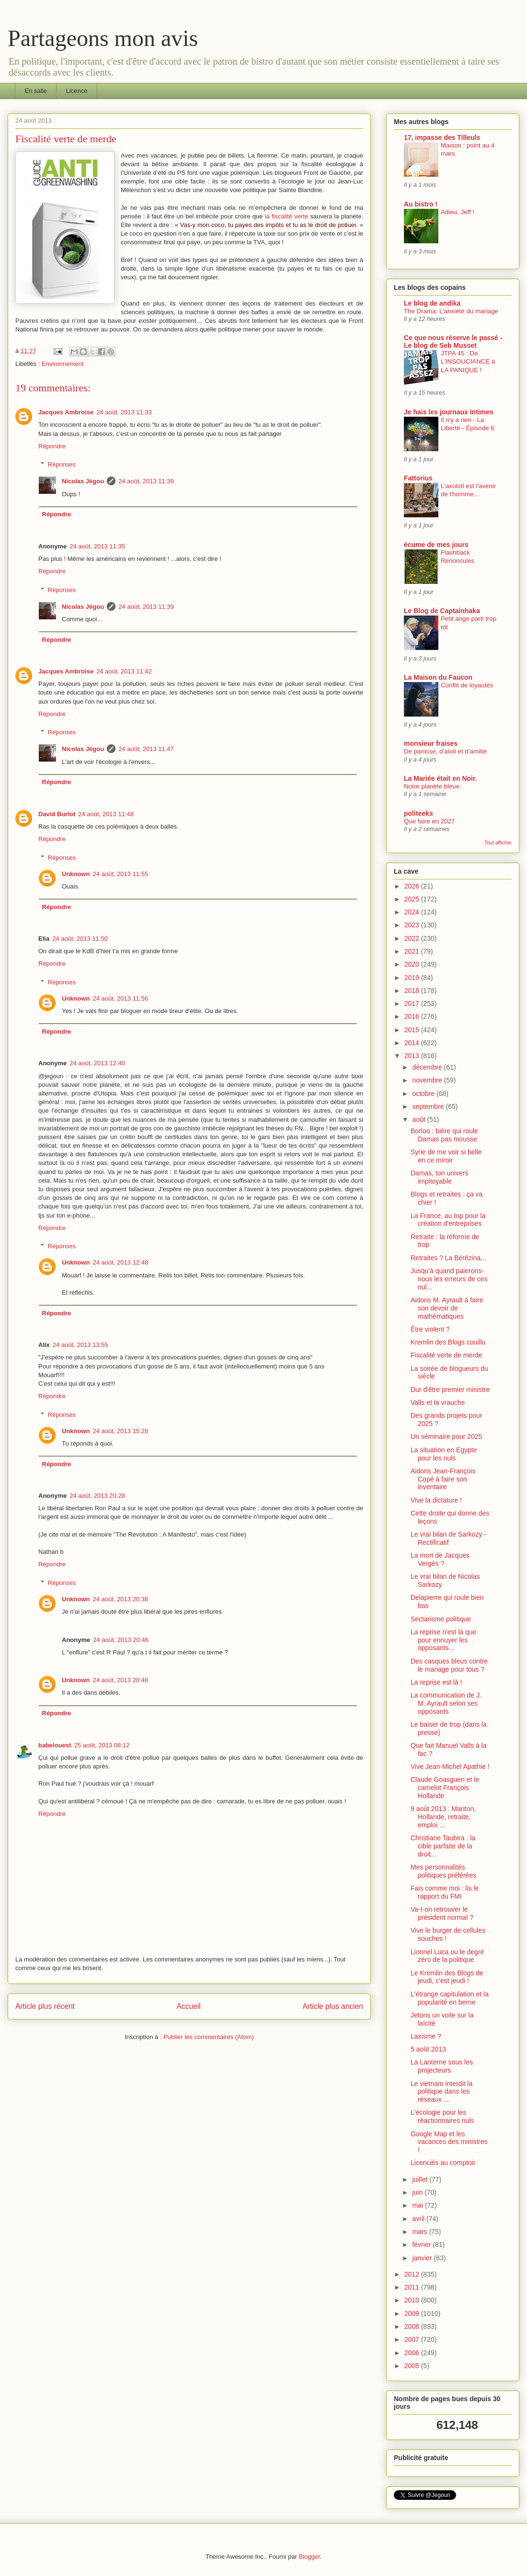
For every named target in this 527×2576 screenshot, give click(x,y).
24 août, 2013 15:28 (121, 1431)
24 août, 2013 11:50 (80, 938)
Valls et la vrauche (438, 1402)
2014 (412, 1043)
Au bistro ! (420, 204)
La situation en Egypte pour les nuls (444, 1454)
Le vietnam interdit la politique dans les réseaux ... (441, 2092)
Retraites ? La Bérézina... (448, 1258)
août (419, 1119)
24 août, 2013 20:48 (121, 1680)
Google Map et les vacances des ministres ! (449, 2142)
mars (420, 2231)
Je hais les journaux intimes (448, 412)
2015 (412, 1030)
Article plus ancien (332, 2006)
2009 (412, 2313)
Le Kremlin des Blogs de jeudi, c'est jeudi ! (447, 1977)
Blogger (309, 2556)
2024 (412, 912)
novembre (428, 1080)
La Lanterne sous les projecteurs (442, 2066)
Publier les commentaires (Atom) (208, 2036)
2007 (412, 2339)
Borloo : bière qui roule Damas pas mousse (444, 1135)
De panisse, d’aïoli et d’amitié (445, 751)
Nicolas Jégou (83, 481)
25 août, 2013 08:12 (102, 1745)
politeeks (418, 813)
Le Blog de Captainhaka (442, 611)
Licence (77, 90)
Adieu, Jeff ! (457, 212)
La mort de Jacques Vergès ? (440, 1559)
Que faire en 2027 (429, 821)
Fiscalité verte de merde (446, 1355)
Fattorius (418, 478)
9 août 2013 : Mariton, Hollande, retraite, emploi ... (443, 1817)
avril (419, 2219)
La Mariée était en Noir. (440, 778)
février (422, 2244)
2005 (412, 2366)
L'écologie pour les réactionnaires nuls (442, 2116)
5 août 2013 (428, 2049)
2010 (412, 2300)
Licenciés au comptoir (443, 2162)
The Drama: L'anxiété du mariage (451, 311)
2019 (412, 977)
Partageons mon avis (103, 38)
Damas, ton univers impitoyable (440, 1177)
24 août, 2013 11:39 (146, 481)
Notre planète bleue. (432, 786)
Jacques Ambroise (65, 412)
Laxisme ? (426, 2036)
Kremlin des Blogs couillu (448, 1342)
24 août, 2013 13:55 (80, 1344)
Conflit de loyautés (467, 685)
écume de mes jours (436, 544)
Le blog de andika (432, 303)
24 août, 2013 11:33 (124, 412)
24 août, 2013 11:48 (106, 814)
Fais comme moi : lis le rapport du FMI (445, 1892)
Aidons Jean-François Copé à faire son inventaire (443, 1479)
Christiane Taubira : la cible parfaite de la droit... (443, 1846)
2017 (412, 1003)
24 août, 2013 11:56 (121, 998)
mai (418, 2205)
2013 (412, 1056)
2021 (412, 951)
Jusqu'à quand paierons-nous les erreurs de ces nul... (449, 1279)
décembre (428, 1067)
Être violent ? (430, 1329)
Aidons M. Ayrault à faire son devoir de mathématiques (447, 1308)
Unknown (76, 874)
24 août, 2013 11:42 (124, 671)
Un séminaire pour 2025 (446, 1436)
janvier (423, 2258)
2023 (412, 925)
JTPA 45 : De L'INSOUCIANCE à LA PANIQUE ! (468, 362)
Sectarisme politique (441, 1619)
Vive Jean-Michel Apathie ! (450, 1766)
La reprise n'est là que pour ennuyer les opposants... (443, 1640)
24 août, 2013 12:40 (97, 1063)
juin (418, 2192)
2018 (412, 990)
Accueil (189, 2006)
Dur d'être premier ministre (450, 1389)
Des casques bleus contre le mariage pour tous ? (449, 1665)
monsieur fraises (431, 743)
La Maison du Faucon (438, 677)
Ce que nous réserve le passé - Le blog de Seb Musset (453, 341)
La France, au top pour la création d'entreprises (448, 1220)
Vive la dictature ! (436, 1500)
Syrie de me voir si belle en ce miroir (446, 1156)
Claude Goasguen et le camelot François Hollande (445, 1788)
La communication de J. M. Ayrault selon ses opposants (446, 1703)
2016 (412, 1016)
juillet (420, 2179)
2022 (412, 938)
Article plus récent (45, 2006)
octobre (424, 1093)
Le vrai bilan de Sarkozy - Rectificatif (448, 1538)
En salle (36, 90)
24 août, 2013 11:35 (97, 546)
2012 (412, 2274)
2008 (412, 2326)
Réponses (62, 464)
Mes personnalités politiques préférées (443, 1871)
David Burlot (56, 814)
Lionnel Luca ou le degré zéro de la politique (447, 1956)
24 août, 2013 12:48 (121, 1262)
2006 (412, 2353)
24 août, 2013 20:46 (121, 1639)
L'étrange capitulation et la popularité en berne (450, 1998)
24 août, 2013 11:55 (121, 874)
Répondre (52, 446)
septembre (429, 1106)
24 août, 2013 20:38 (121, 1599)
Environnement (62, 363)
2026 (412, 886)
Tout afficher (498, 842)
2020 (412, 964)
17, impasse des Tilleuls (442, 137)
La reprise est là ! (436, 1682)
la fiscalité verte (287, 216)
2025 (412, 899)
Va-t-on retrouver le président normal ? (442, 1913)
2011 (412, 2287)
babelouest (54, 1745)
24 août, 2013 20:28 (97, 1495)
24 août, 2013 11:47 (146, 748)
